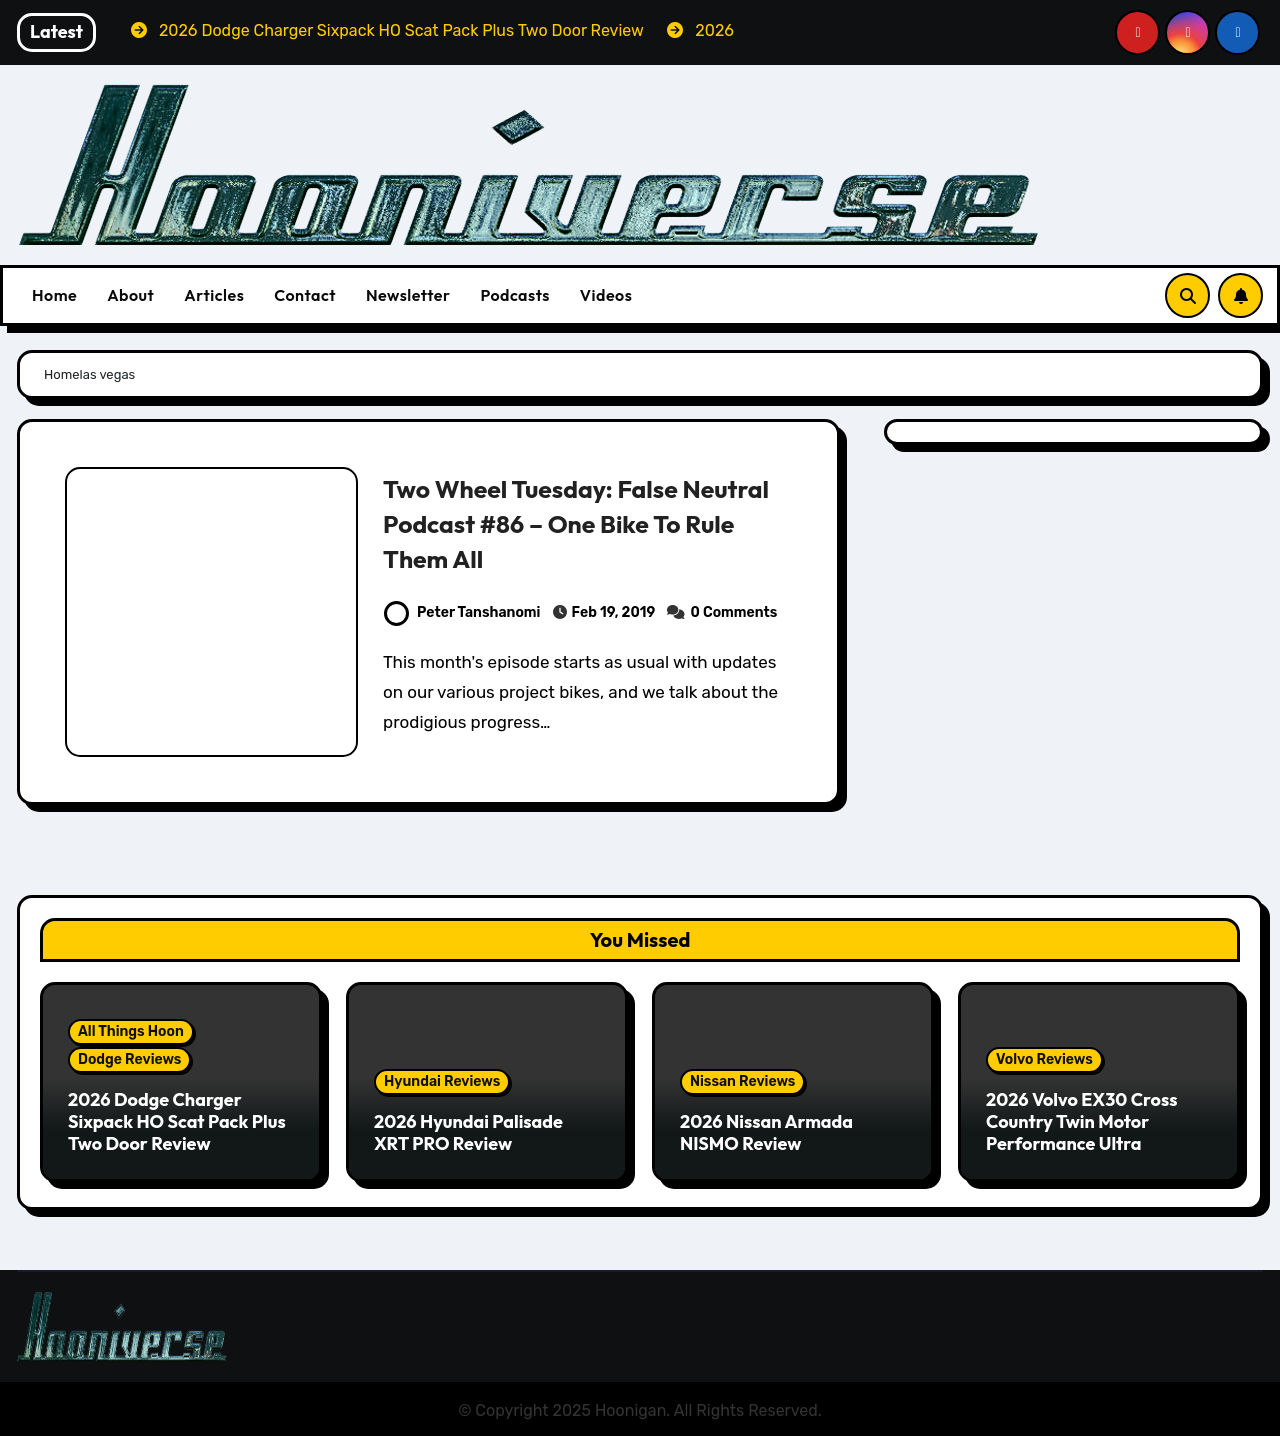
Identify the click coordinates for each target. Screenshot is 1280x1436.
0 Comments (734, 612)
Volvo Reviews (1044, 1059)
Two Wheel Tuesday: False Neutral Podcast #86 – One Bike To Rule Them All (577, 523)
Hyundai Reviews (442, 1081)
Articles (214, 295)
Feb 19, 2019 (614, 612)
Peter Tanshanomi (462, 612)
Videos (606, 295)
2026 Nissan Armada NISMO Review (766, 1132)
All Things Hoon (131, 1031)
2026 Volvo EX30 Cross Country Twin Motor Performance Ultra (1081, 1121)
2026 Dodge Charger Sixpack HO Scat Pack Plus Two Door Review (177, 1121)
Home (54, 295)
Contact (305, 295)
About (130, 295)
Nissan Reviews (742, 1081)
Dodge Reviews (129, 1059)
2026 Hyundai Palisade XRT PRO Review (468, 1132)
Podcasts (514, 295)
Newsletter (408, 295)
